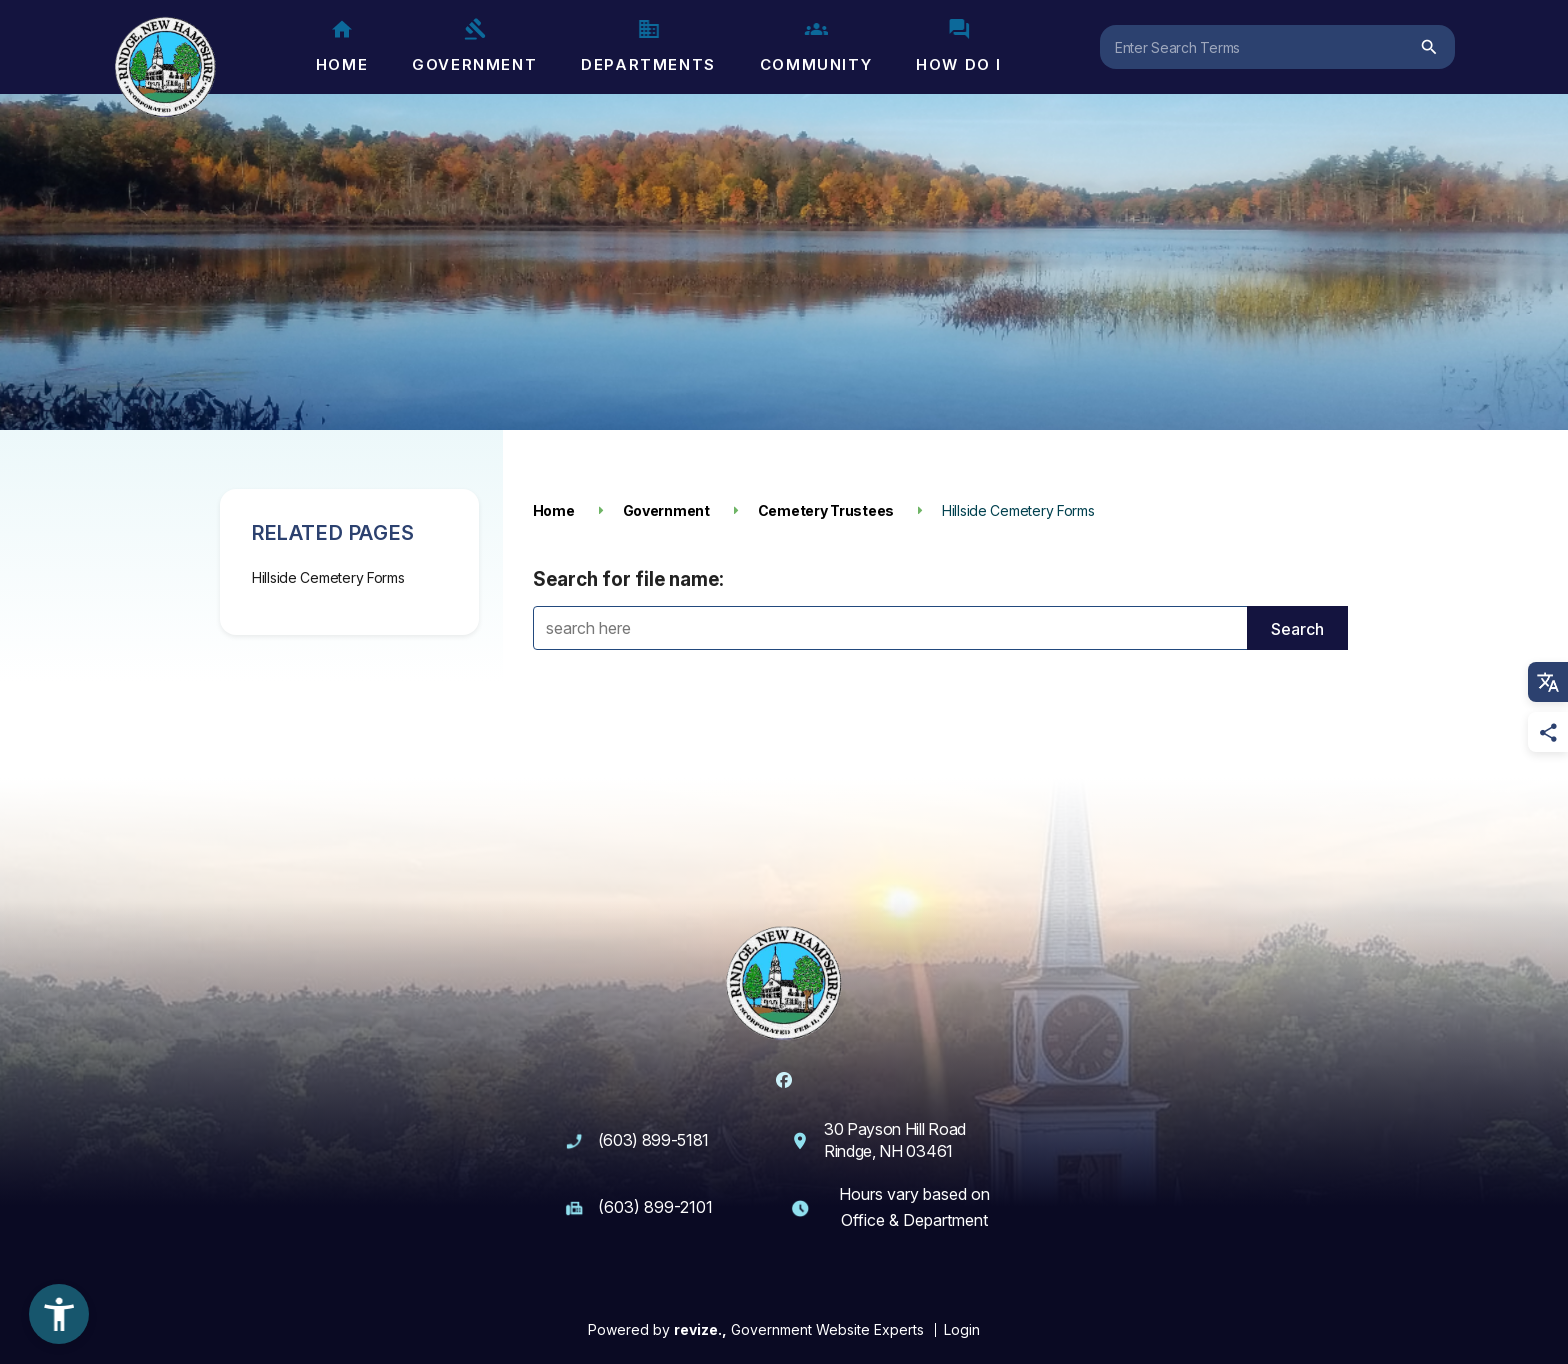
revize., (700, 1329)
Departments (648, 45)
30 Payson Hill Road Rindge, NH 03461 (895, 1140)
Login (962, 1329)
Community (816, 45)
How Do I (959, 45)
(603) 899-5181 (654, 1140)
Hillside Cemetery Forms (328, 577)
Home (342, 45)
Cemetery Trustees (826, 510)
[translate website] (1548, 682)
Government (474, 45)
